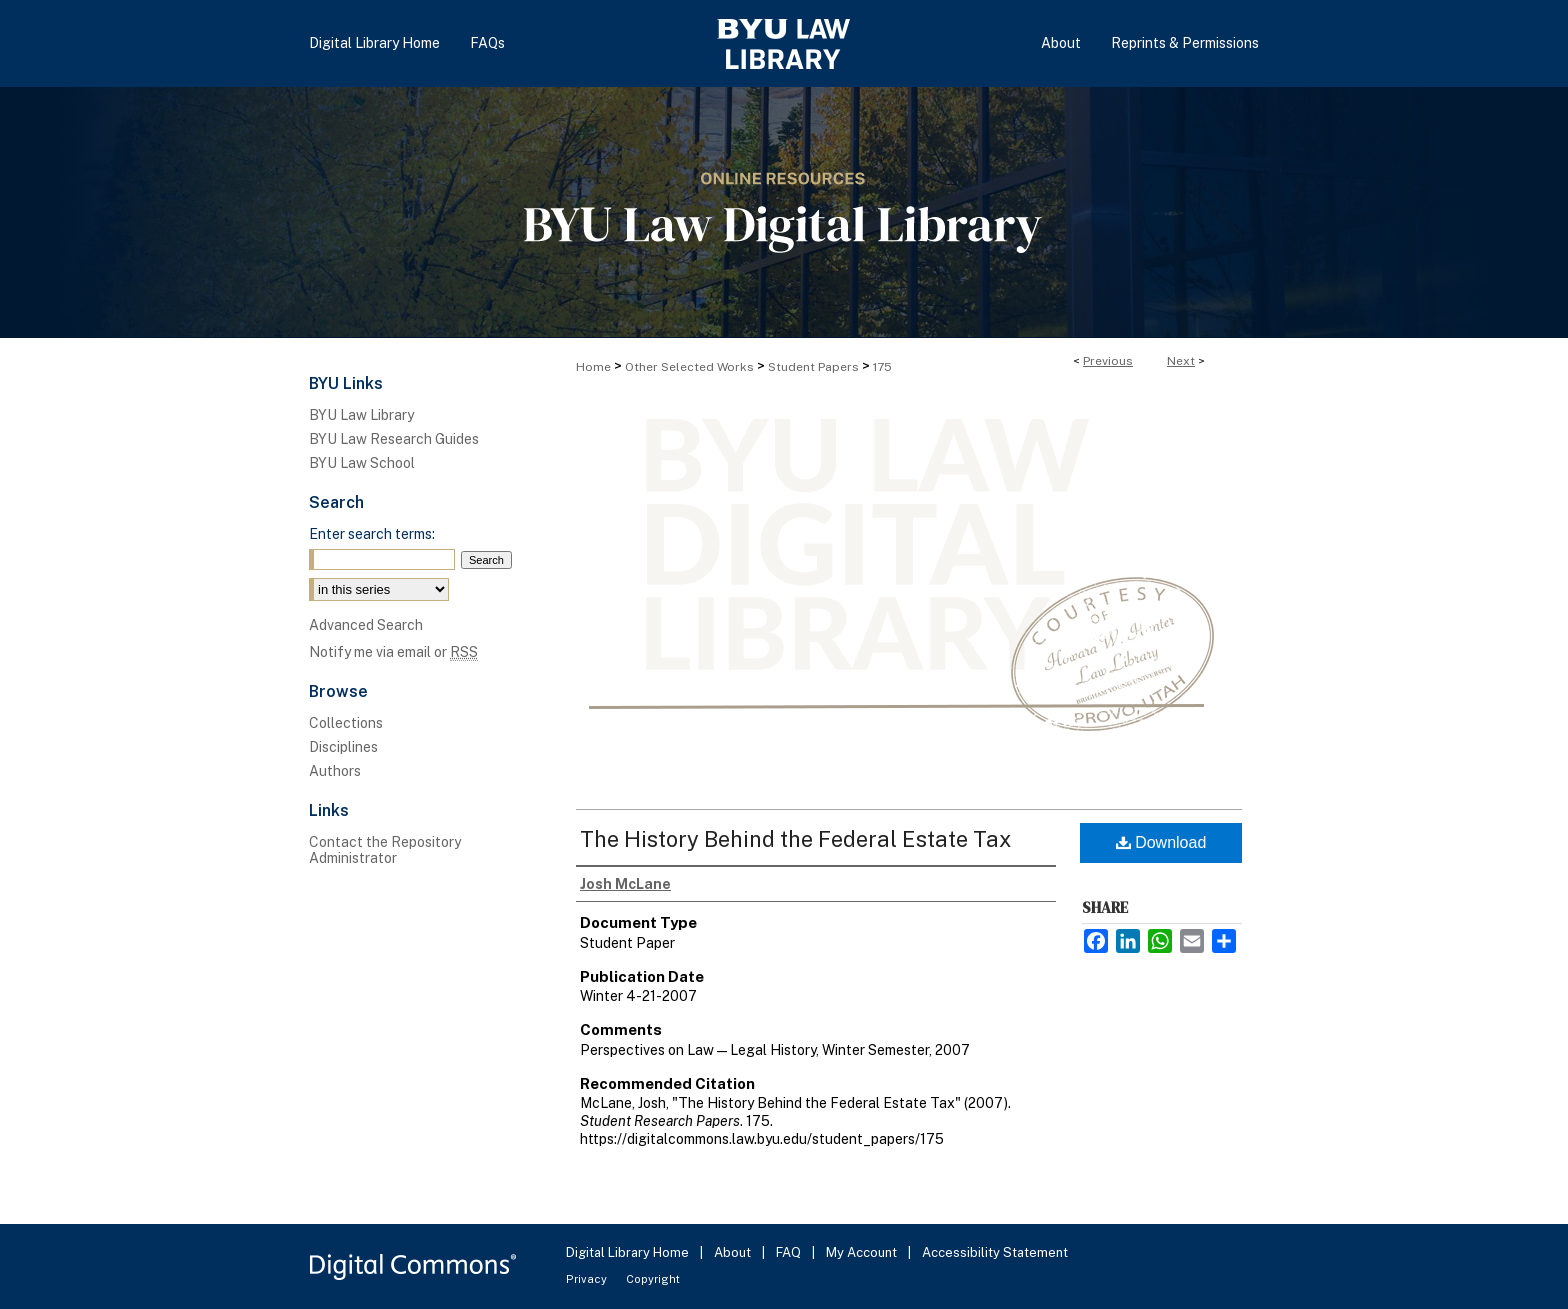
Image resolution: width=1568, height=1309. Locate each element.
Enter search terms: (372, 534)
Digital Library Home (629, 1252)
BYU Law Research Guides (394, 439)
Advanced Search (366, 625)
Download (1161, 842)
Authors (335, 771)
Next (1181, 361)
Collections (346, 723)
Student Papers (813, 367)
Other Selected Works (689, 367)
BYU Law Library (361, 415)
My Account (863, 1252)
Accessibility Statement (995, 1252)
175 (882, 367)
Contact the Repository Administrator (385, 850)
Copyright (653, 1279)
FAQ (790, 1252)
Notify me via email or (393, 652)
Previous (1108, 361)
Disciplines (343, 747)
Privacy (588, 1279)
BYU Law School (362, 463)
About (734, 1252)
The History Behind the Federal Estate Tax (795, 839)
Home (593, 367)
